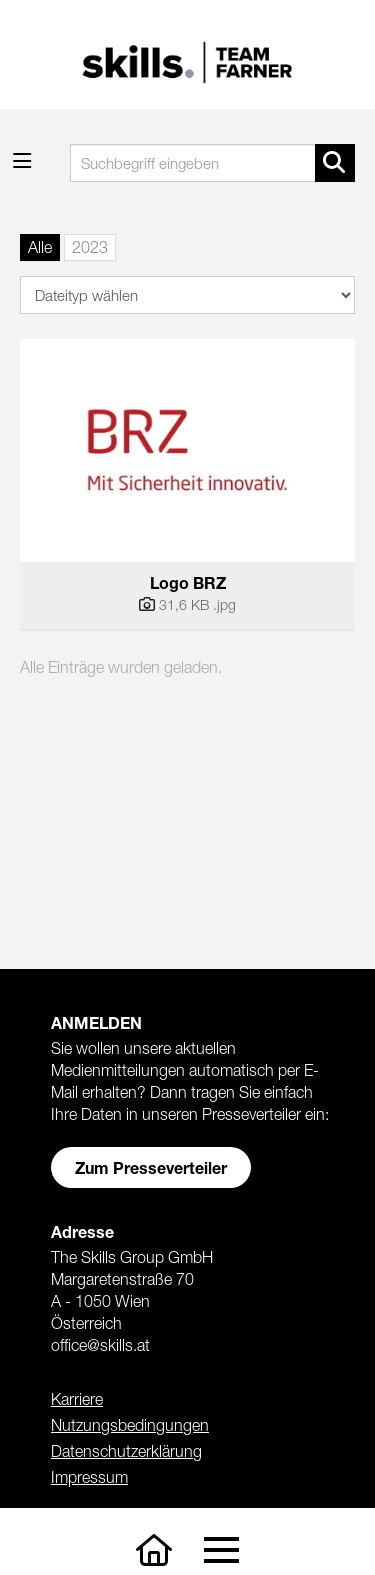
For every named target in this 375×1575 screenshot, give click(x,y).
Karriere (77, 1399)
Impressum (89, 1477)
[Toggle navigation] (221, 1550)
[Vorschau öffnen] (187, 450)
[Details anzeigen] (187, 605)
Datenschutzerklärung (126, 1451)
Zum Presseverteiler (151, 1167)
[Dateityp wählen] (187, 295)
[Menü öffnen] (22, 160)
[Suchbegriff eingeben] (212, 163)
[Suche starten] (335, 163)
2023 (90, 247)
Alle (40, 247)
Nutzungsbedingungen (130, 1425)
